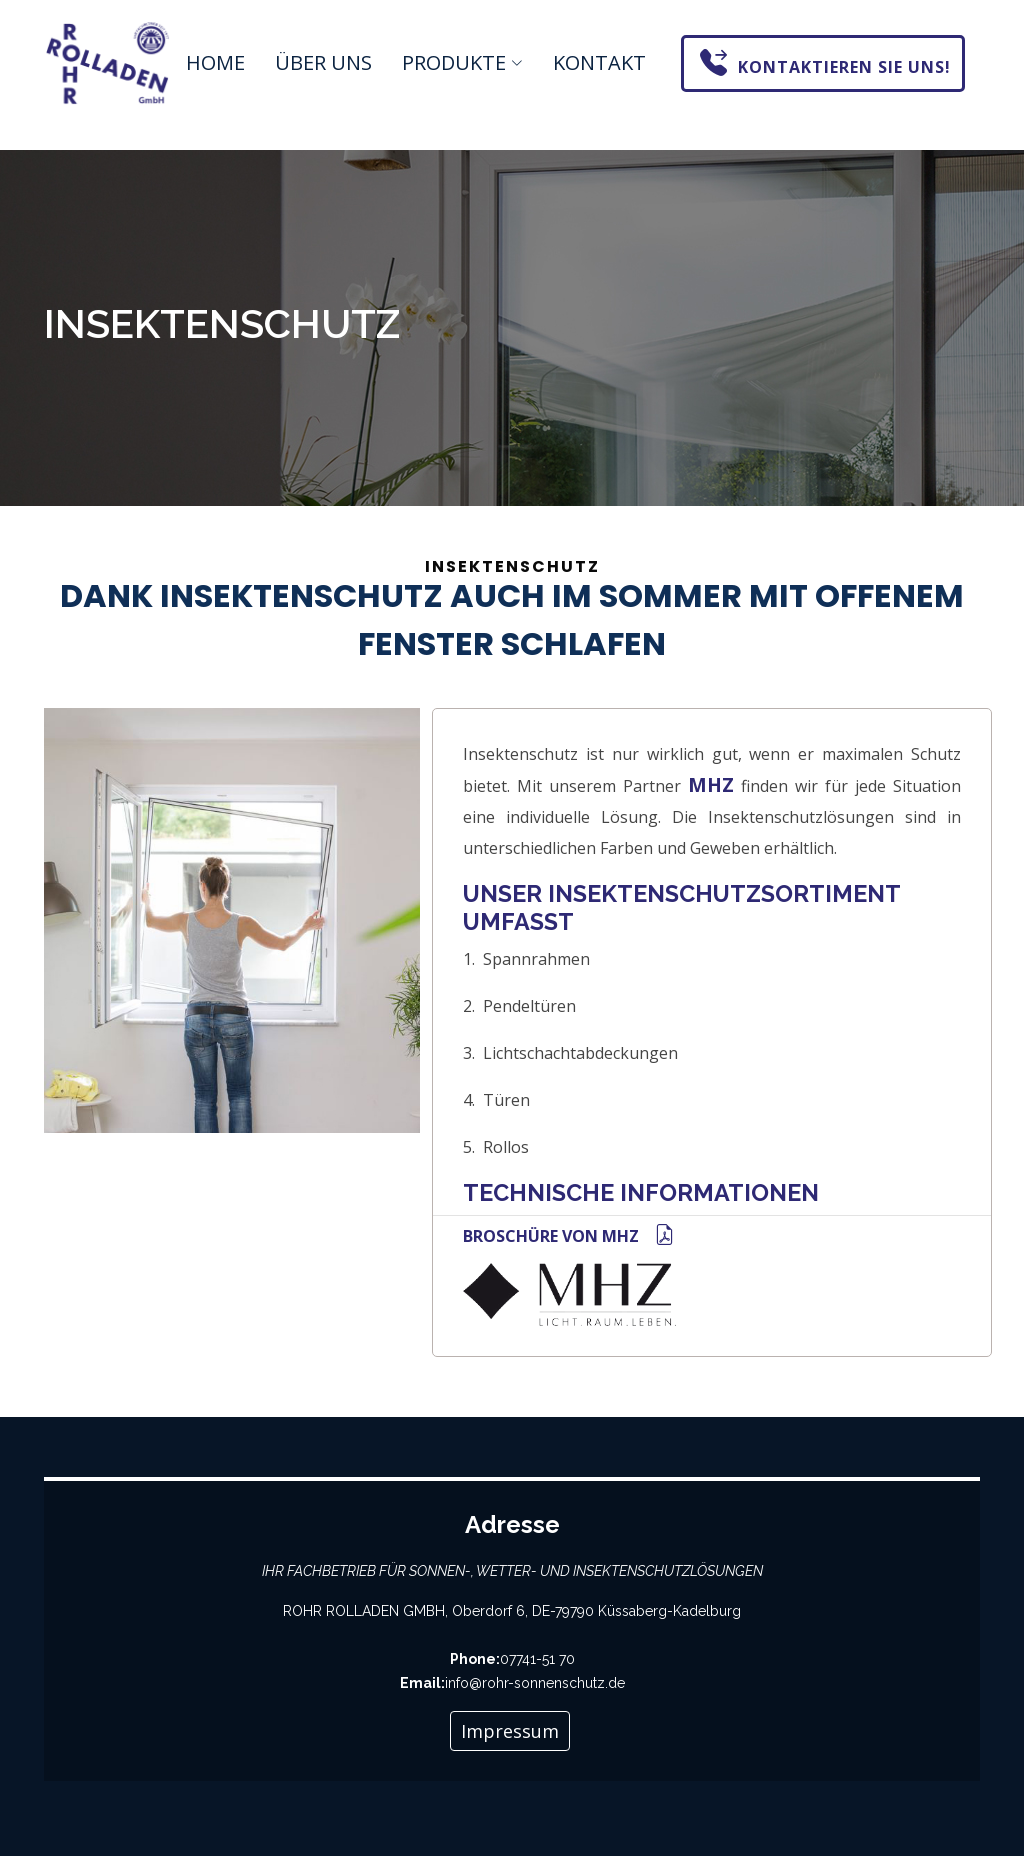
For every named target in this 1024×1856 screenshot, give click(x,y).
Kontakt (599, 62)
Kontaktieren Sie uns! (825, 61)
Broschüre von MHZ (569, 1236)
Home (215, 62)
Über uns (323, 62)
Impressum (510, 1731)
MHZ (711, 785)
